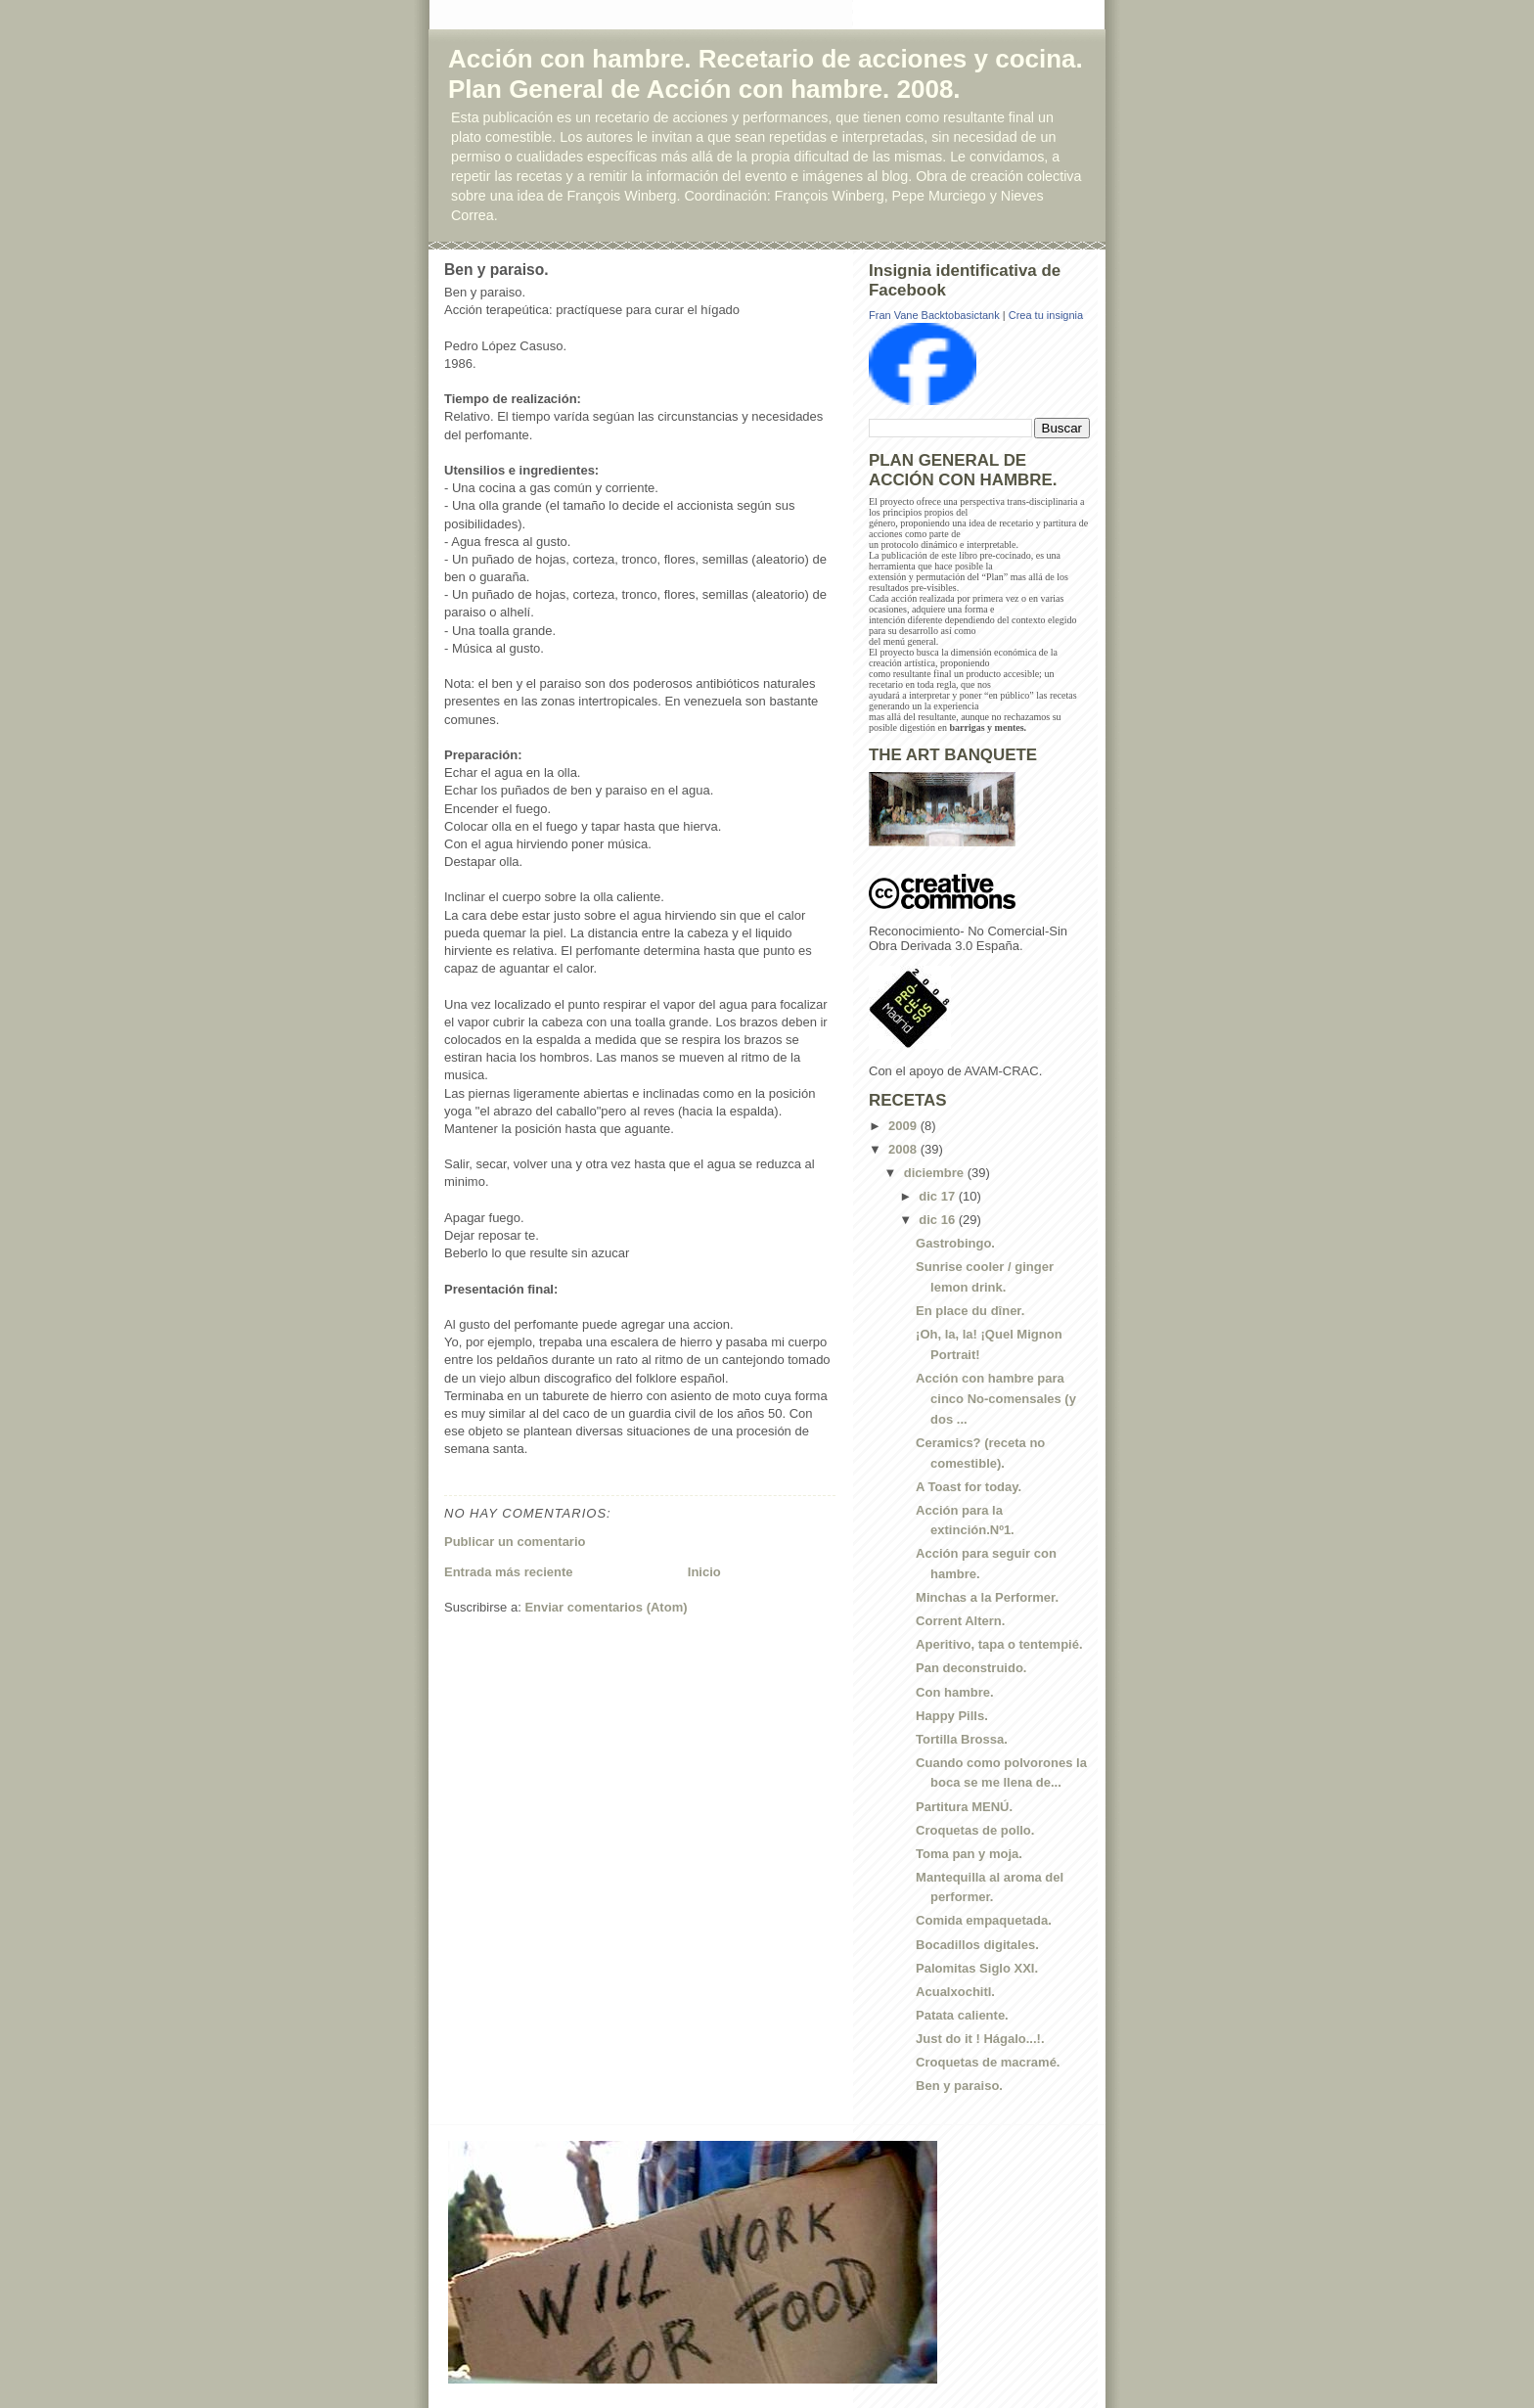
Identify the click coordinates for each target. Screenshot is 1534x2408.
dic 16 (938, 1219)
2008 (904, 1149)
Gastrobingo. (955, 1243)
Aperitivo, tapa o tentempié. (999, 1644)
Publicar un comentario (514, 1541)
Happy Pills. (952, 1715)
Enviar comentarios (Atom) (605, 1607)
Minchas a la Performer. (987, 1597)
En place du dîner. (970, 1310)
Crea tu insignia (1046, 315)
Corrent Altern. (960, 1620)
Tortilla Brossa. (962, 1739)
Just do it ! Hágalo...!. (980, 2038)
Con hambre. (954, 1692)
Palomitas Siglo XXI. (977, 1968)
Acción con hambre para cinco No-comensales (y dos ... (996, 1399)
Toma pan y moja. (969, 1853)
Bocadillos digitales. (977, 1944)
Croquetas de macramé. (988, 2062)
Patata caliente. (962, 2015)
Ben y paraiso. (959, 2085)
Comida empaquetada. (984, 1920)
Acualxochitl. (955, 1991)
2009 (904, 1125)
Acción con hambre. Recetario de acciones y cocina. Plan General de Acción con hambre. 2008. (765, 74)
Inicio (704, 1572)
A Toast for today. (968, 1486)
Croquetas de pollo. (975, 1830)
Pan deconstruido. (971, 1667)
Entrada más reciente (508, 1572)
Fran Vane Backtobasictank (934, 315)
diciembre (936, 1172)
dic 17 (938, 1196)
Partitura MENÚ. (964, 1806)
